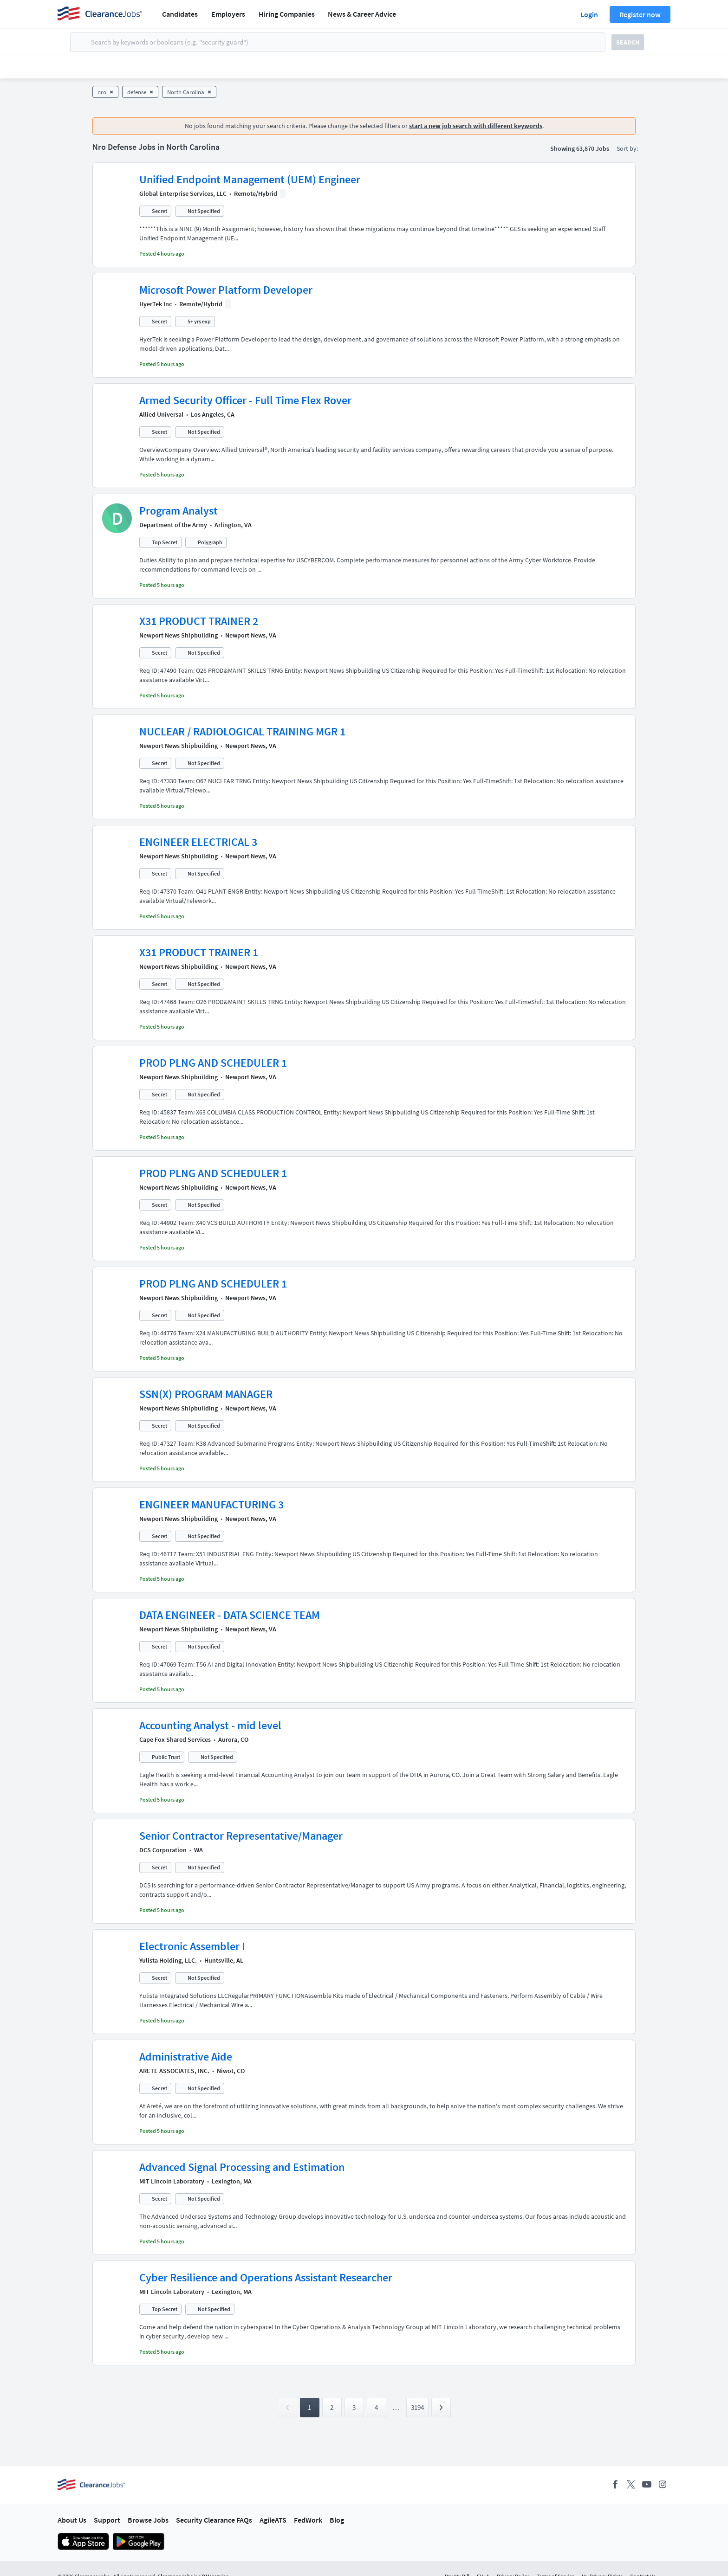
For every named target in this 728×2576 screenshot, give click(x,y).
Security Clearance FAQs (214, 2519)
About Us (72, 2519)
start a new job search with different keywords (475, 126)
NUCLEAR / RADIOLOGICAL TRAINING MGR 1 (242, 731)
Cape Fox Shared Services (175, 1739)
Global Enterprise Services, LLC (183, 193)
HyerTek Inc (155, 304)
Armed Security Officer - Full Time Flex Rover (245, 400)
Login (589, 14)
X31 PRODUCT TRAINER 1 (198, 952)
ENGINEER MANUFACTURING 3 (211, 1504)
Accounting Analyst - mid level (210, 1725)
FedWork (308, 2519)
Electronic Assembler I (192, 1946)
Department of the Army (173, 525)
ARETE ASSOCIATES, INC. (174, 2071)
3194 (417, 2407)
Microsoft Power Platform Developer (225, 290)
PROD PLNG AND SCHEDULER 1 (213, 1063)
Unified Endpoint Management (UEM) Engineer (249, 179)
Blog (337, 2519)
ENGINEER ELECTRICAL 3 (198, 842)
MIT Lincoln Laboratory (171, 2181)
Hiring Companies (287, 14)
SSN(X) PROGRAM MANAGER (206, 1394)
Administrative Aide (185, 2056)
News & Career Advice (362, 14)
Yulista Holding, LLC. (168, 1960)
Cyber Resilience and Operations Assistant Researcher (265, 2277)
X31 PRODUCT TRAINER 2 (198, 621)
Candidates (180, 14)
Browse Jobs (148, 2519)
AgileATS (273, 2519)
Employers (228, 14)
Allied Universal (161, 414)
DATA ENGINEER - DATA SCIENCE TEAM (229, 1615)
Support (107, 2519)
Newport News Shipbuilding (178, 635)
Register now (640, 14)
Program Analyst (178, 510)
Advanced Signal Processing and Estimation (241, 2167)
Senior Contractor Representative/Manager (241, 1836)
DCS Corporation (163, 1850)
